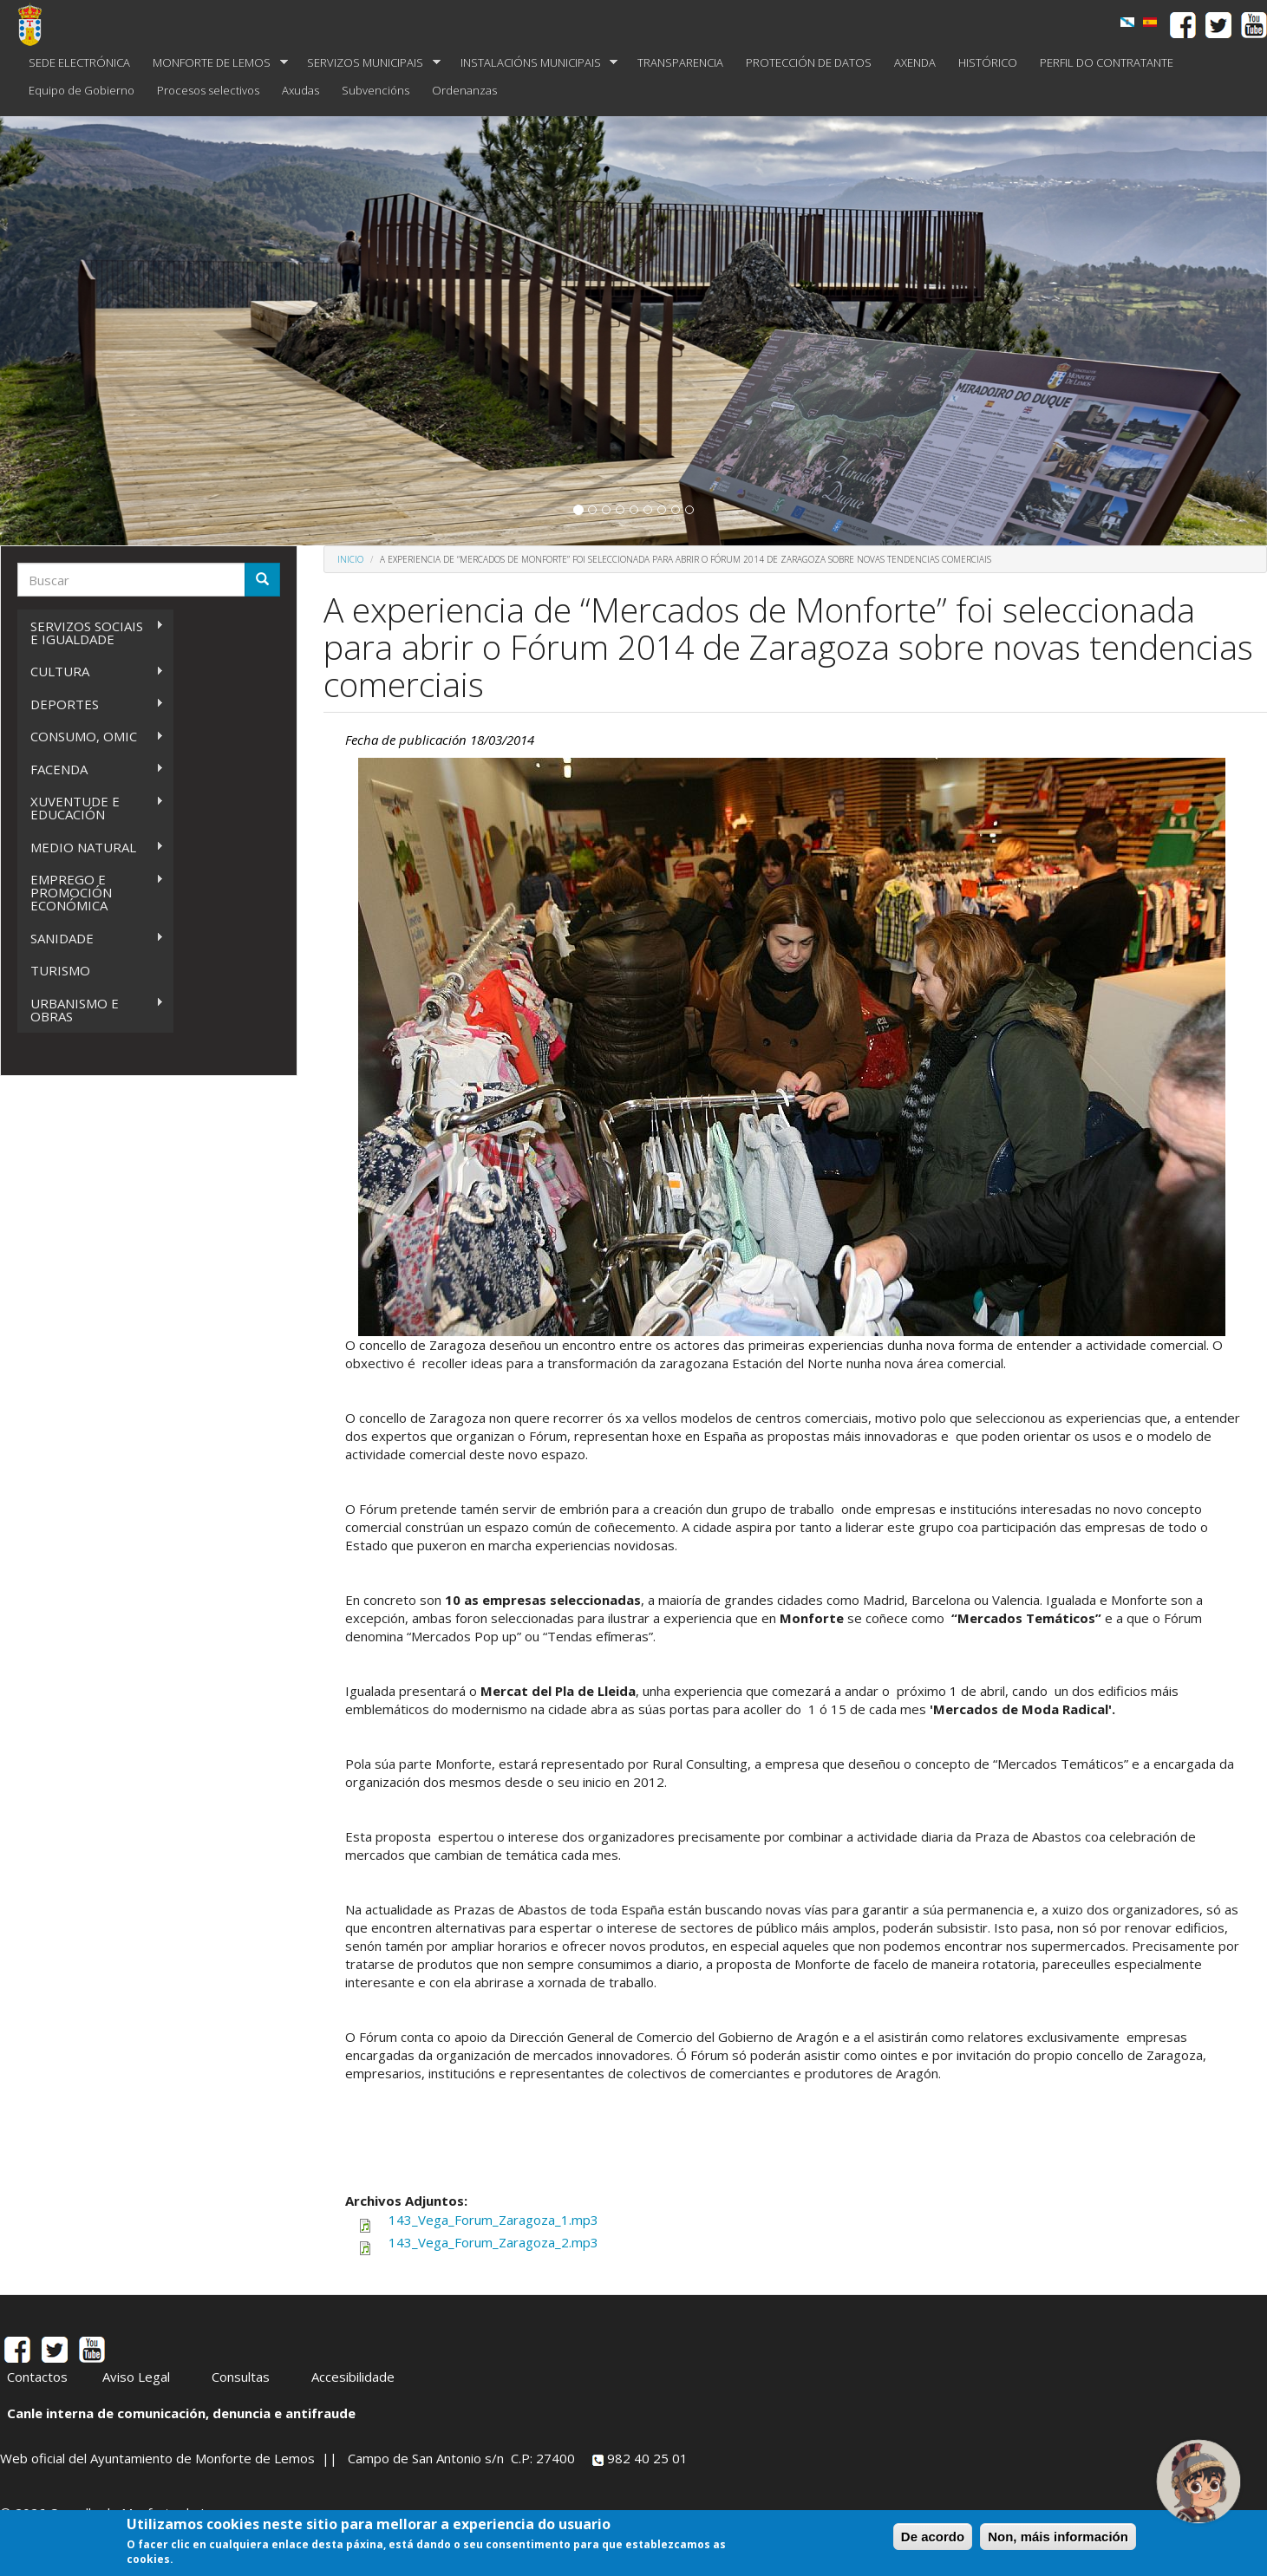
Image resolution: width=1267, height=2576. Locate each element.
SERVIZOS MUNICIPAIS (368, 63)
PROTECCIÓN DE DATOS (809, 62)
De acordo (932, 2536)
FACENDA (90, 769)
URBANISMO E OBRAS (90, 1010)
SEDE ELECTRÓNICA (79, 62)
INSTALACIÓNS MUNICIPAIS (533, 63)
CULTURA (90, 671)
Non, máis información (1058, 2536)
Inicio (350, 559)
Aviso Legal (136, 2376)
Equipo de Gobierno (81, 90)
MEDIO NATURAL (90, 847)
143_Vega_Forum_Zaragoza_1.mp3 (493, 2219)
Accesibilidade (353, 2376)
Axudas (300, 90)
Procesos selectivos (208, 90)
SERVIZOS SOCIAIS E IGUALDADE (90, 632)
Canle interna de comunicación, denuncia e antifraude (181, 2413)
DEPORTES (90, 704)
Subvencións (375, 90)
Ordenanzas (464, 90)
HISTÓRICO (987, 62)
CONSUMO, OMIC (90, 736)
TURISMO (60, 970)
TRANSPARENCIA (680, 62)
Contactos (37, 2376)
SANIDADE (90, 938)
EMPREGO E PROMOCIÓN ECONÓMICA (90, 892)
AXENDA (915, 62)
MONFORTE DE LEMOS (214, 63)
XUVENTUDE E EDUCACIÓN (90, 807)
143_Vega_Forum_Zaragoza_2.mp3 (493, 2242)
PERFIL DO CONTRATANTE (1106, 62)
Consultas (241, 2376)
